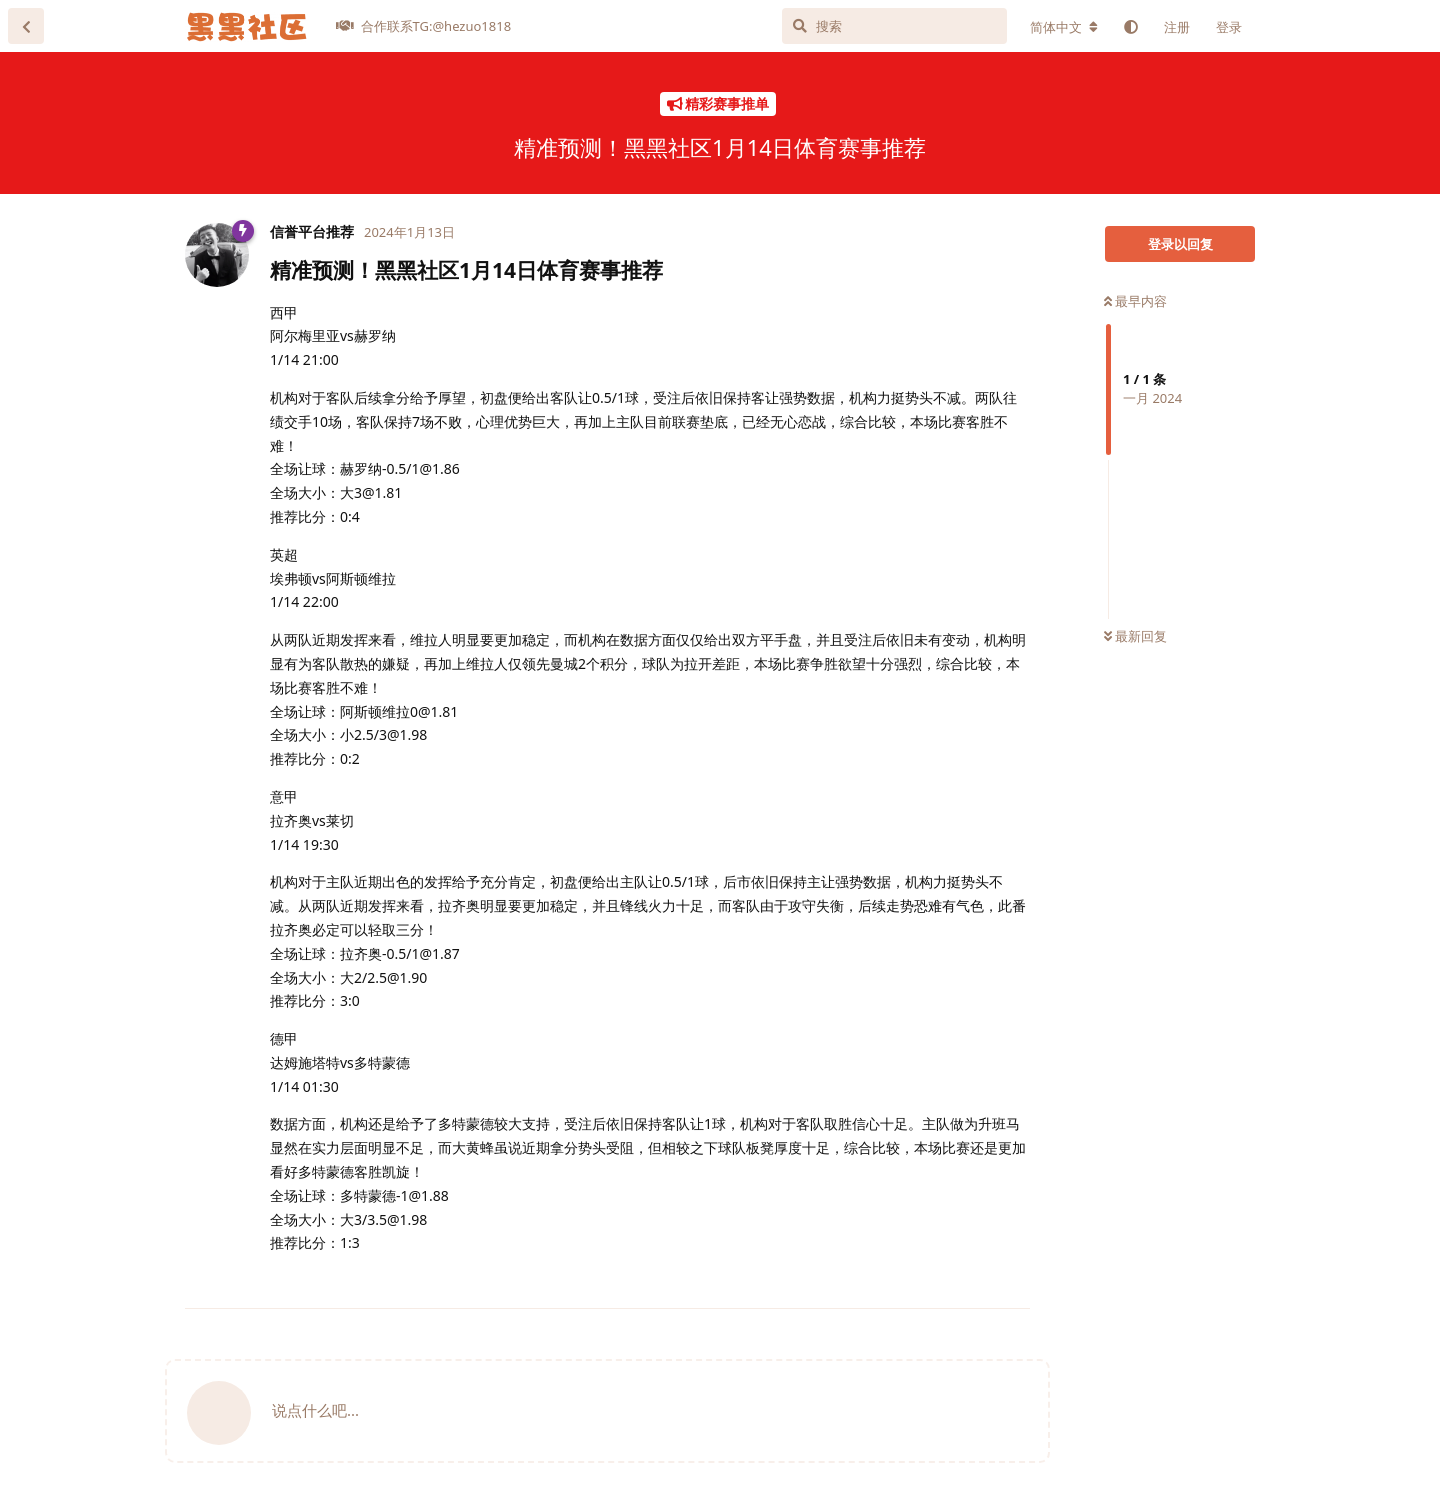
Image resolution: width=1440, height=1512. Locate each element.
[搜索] (894, 26)
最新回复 (1135, 636)
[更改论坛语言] (1064, 27)
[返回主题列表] (26, 26)
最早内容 (1135, 301)
